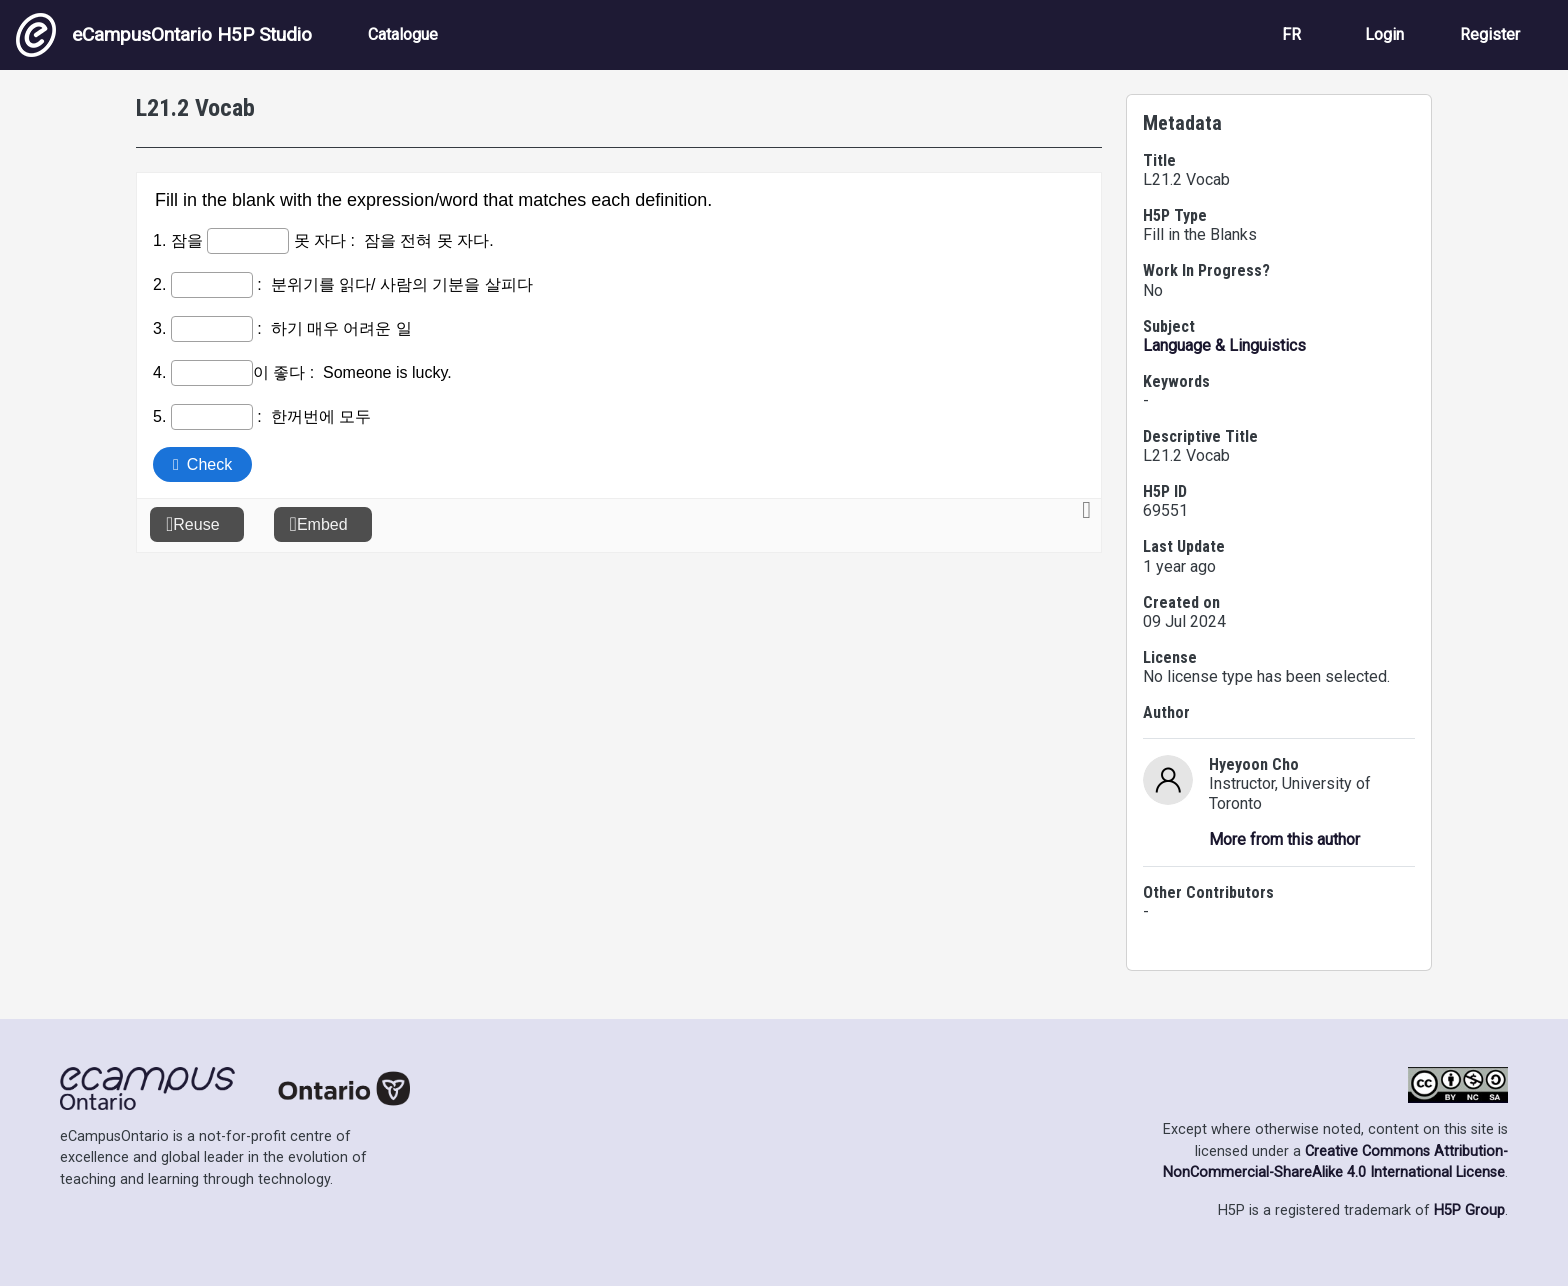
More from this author (1284, 839)
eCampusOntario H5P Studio (164, 35)
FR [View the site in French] (1291, 34)
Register (1490, 34)
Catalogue (403, 34)
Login (1384, 34)
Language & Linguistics (1224, 345)
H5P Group (1469, 1210)
